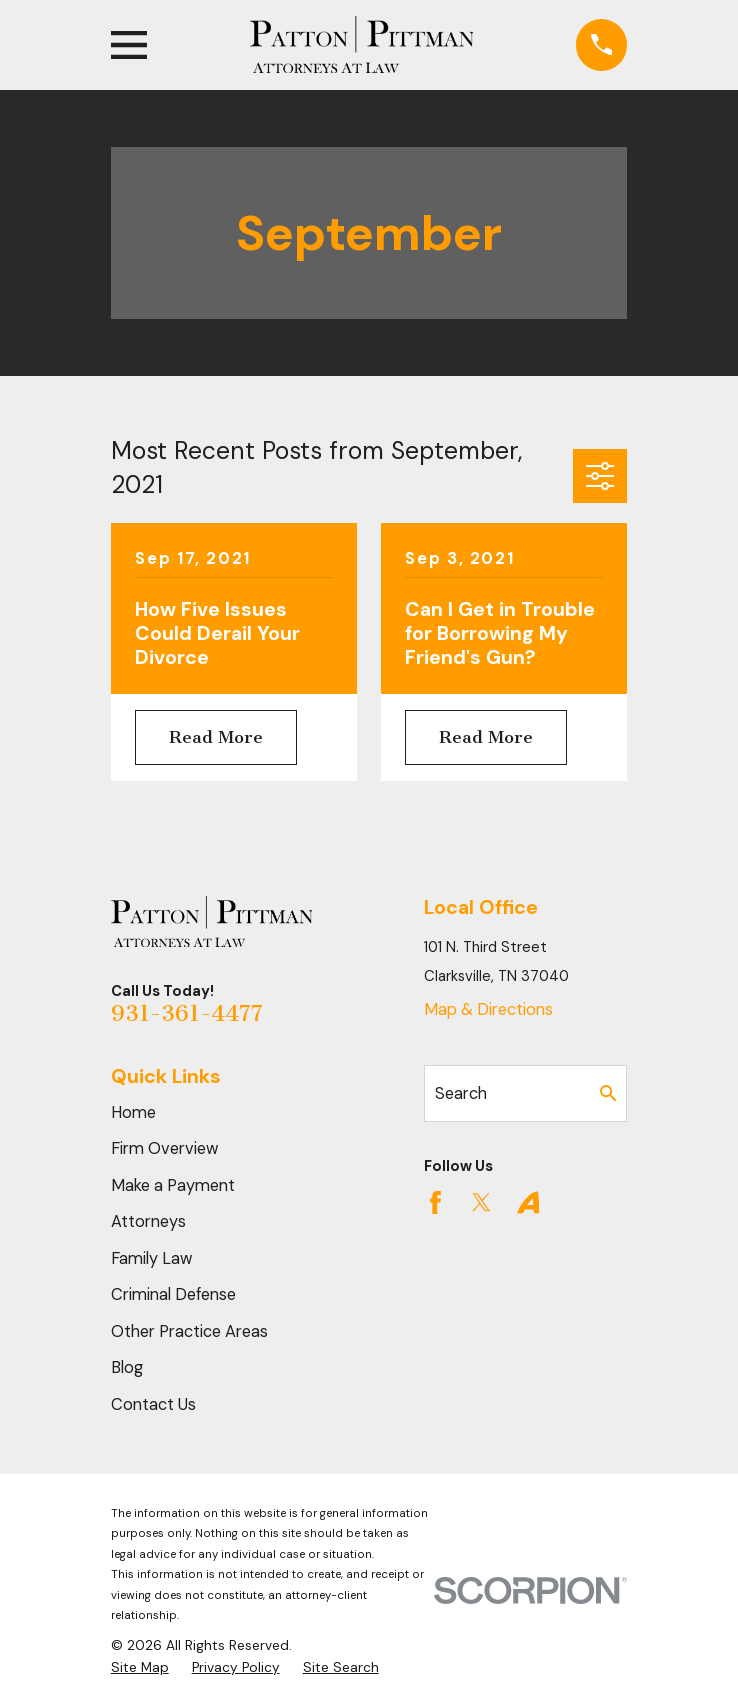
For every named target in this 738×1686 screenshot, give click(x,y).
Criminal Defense (173, 1294)
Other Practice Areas (189, 1331)
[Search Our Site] (608, 1093)
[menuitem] (140, 1667)
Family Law (152, 1258)
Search (461, 1093)
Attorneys (148, 1221)
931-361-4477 (187, 1014)
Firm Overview (165, 1148)
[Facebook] (435, 1202)
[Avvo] (528, 1202)
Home (133, 1112)
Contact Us (153, 1404)
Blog (127, 1367)
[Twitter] (481, 1202)
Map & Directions (488, 1009)
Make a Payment (173, 1185)
